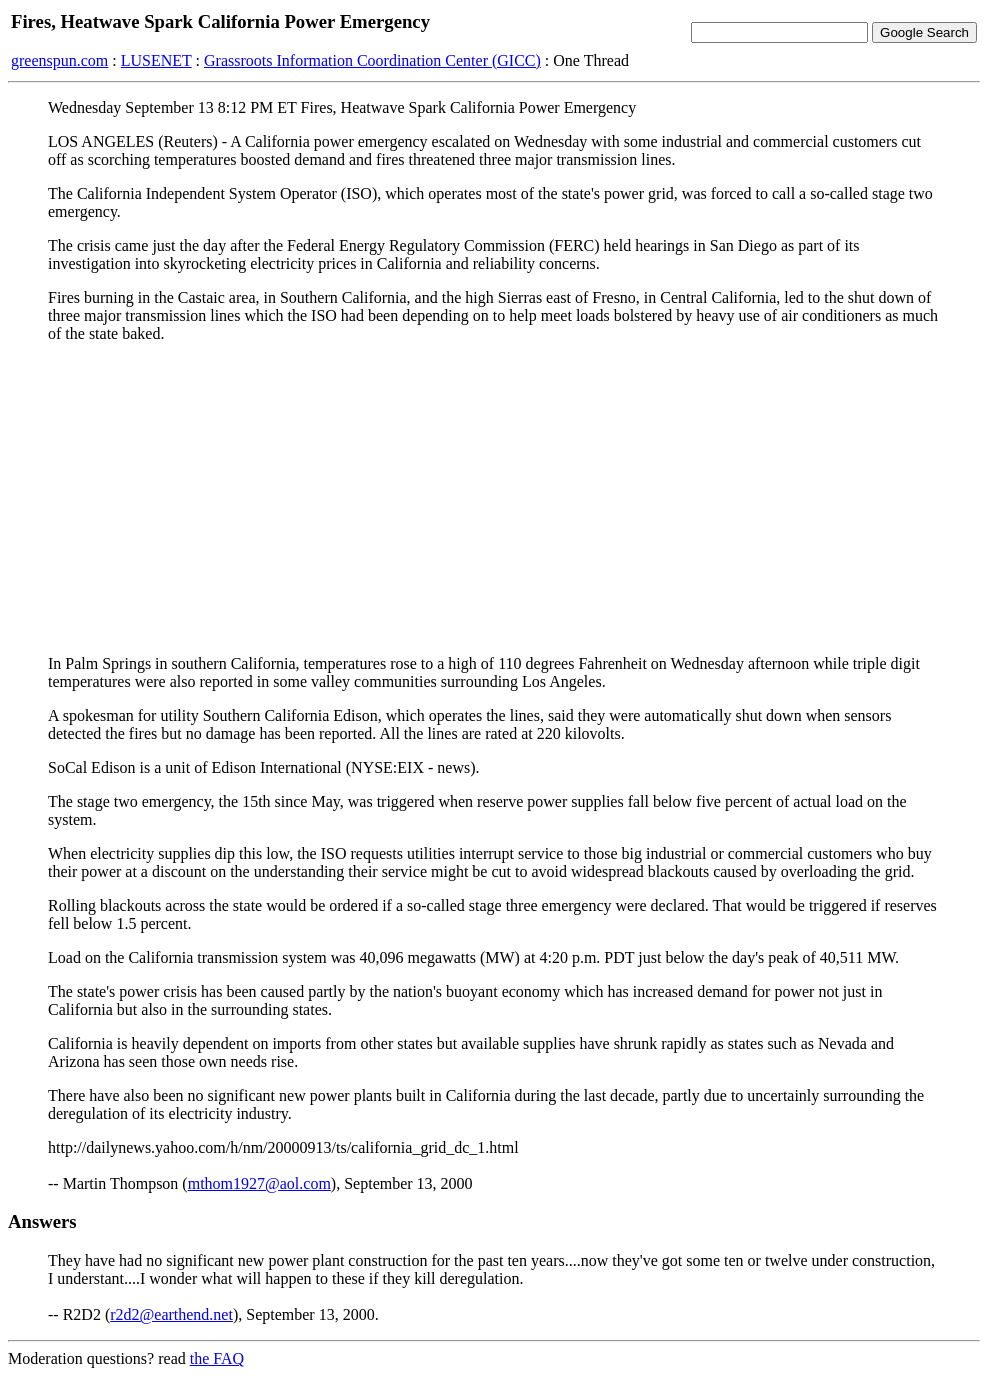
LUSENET (156, 60)
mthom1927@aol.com (259, 1183)
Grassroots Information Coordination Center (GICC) (372, 60)
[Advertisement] (494, 499)
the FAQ (217, 1358)
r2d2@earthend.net (171, 1314)
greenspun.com (59, 60)
